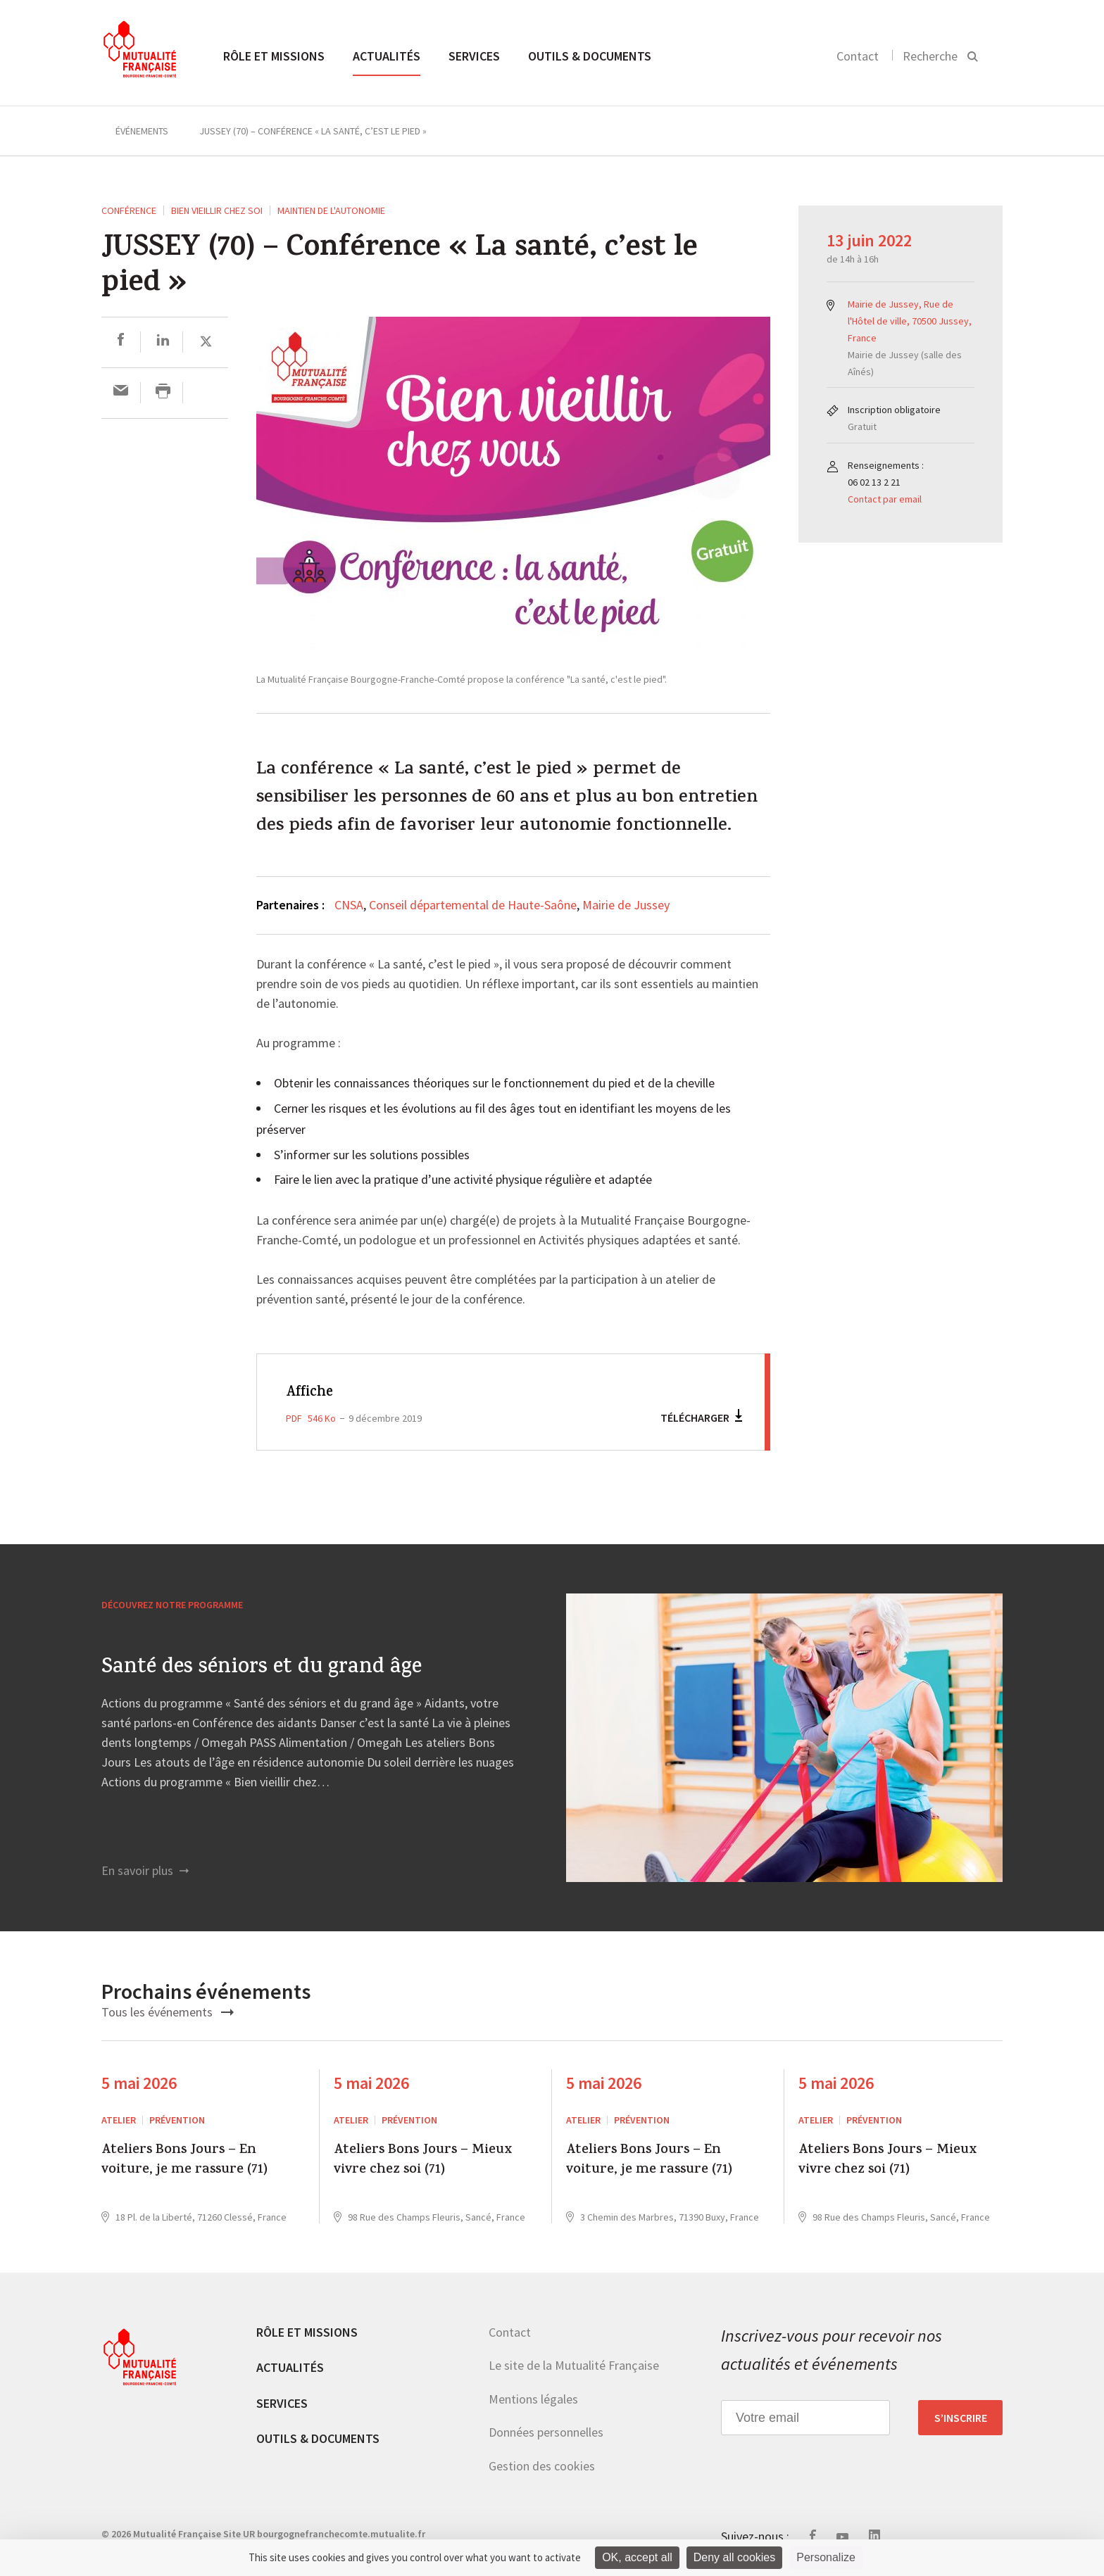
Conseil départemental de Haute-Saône (473, 905)
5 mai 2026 (139, 2083)
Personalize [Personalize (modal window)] (825, 2557)
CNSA (348, 905)
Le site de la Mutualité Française (574, 2365)
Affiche (311, 1393)
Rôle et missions (274, 56)
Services (474, 56)
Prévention (177, 2120)
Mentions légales (533, 2399)
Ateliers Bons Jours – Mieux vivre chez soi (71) (423, 2161)
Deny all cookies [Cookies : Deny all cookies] (735, 2557)
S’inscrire (960, 2418)
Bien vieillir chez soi (217, 210)
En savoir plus (145, 1870)
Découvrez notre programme (172, 1604)
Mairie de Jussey (626, 905)
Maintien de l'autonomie (331, 210)
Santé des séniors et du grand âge (261, 1669)
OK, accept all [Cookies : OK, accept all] (637, 2557)
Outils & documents (589, 56)
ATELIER (118, 2120)
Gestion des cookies (542, 2466)
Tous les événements (167, 2012)
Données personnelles (546, 2432)
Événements (141, 131)
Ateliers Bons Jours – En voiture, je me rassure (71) (184, 2161)
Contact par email (885, 499)
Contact (857, 56)
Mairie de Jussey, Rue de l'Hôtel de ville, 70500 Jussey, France (910, 321)
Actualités (386, 56)
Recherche (930, 56)
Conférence (128, 210)
